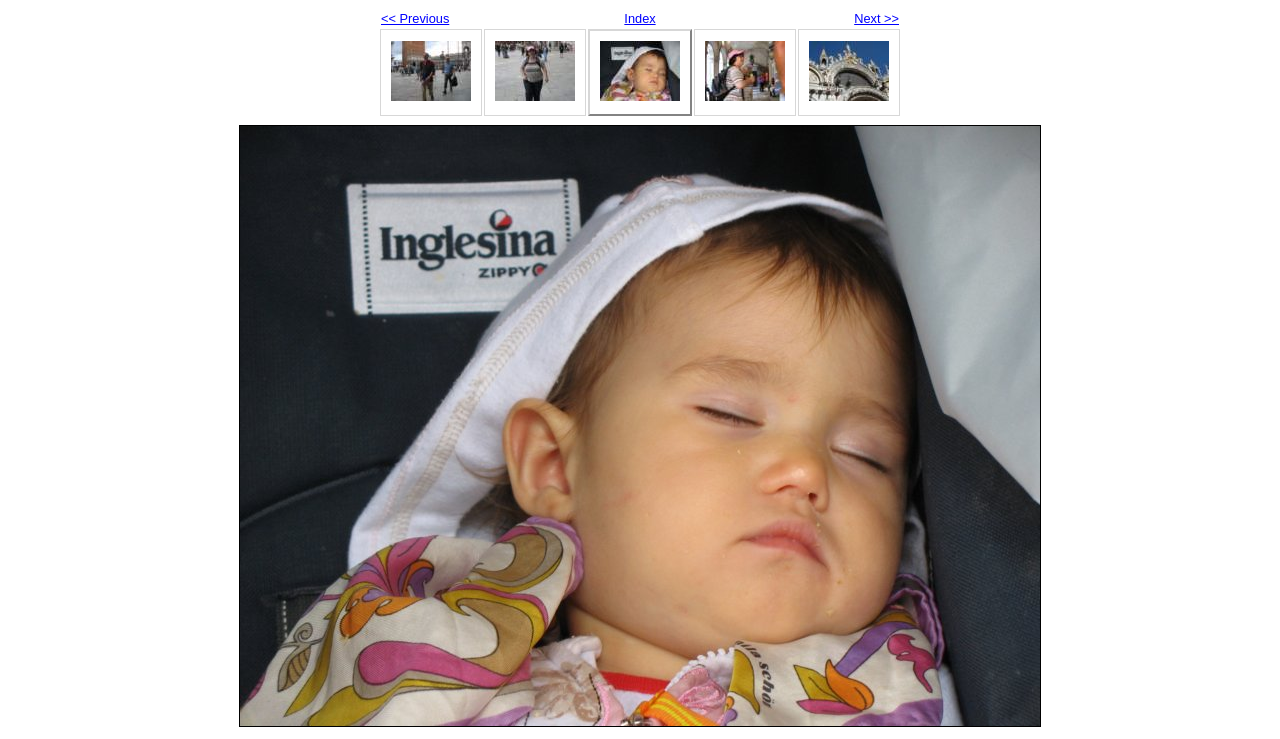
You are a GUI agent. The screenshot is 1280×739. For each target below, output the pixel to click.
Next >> (876, 18)
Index (639, 18)
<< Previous (415, 18)
